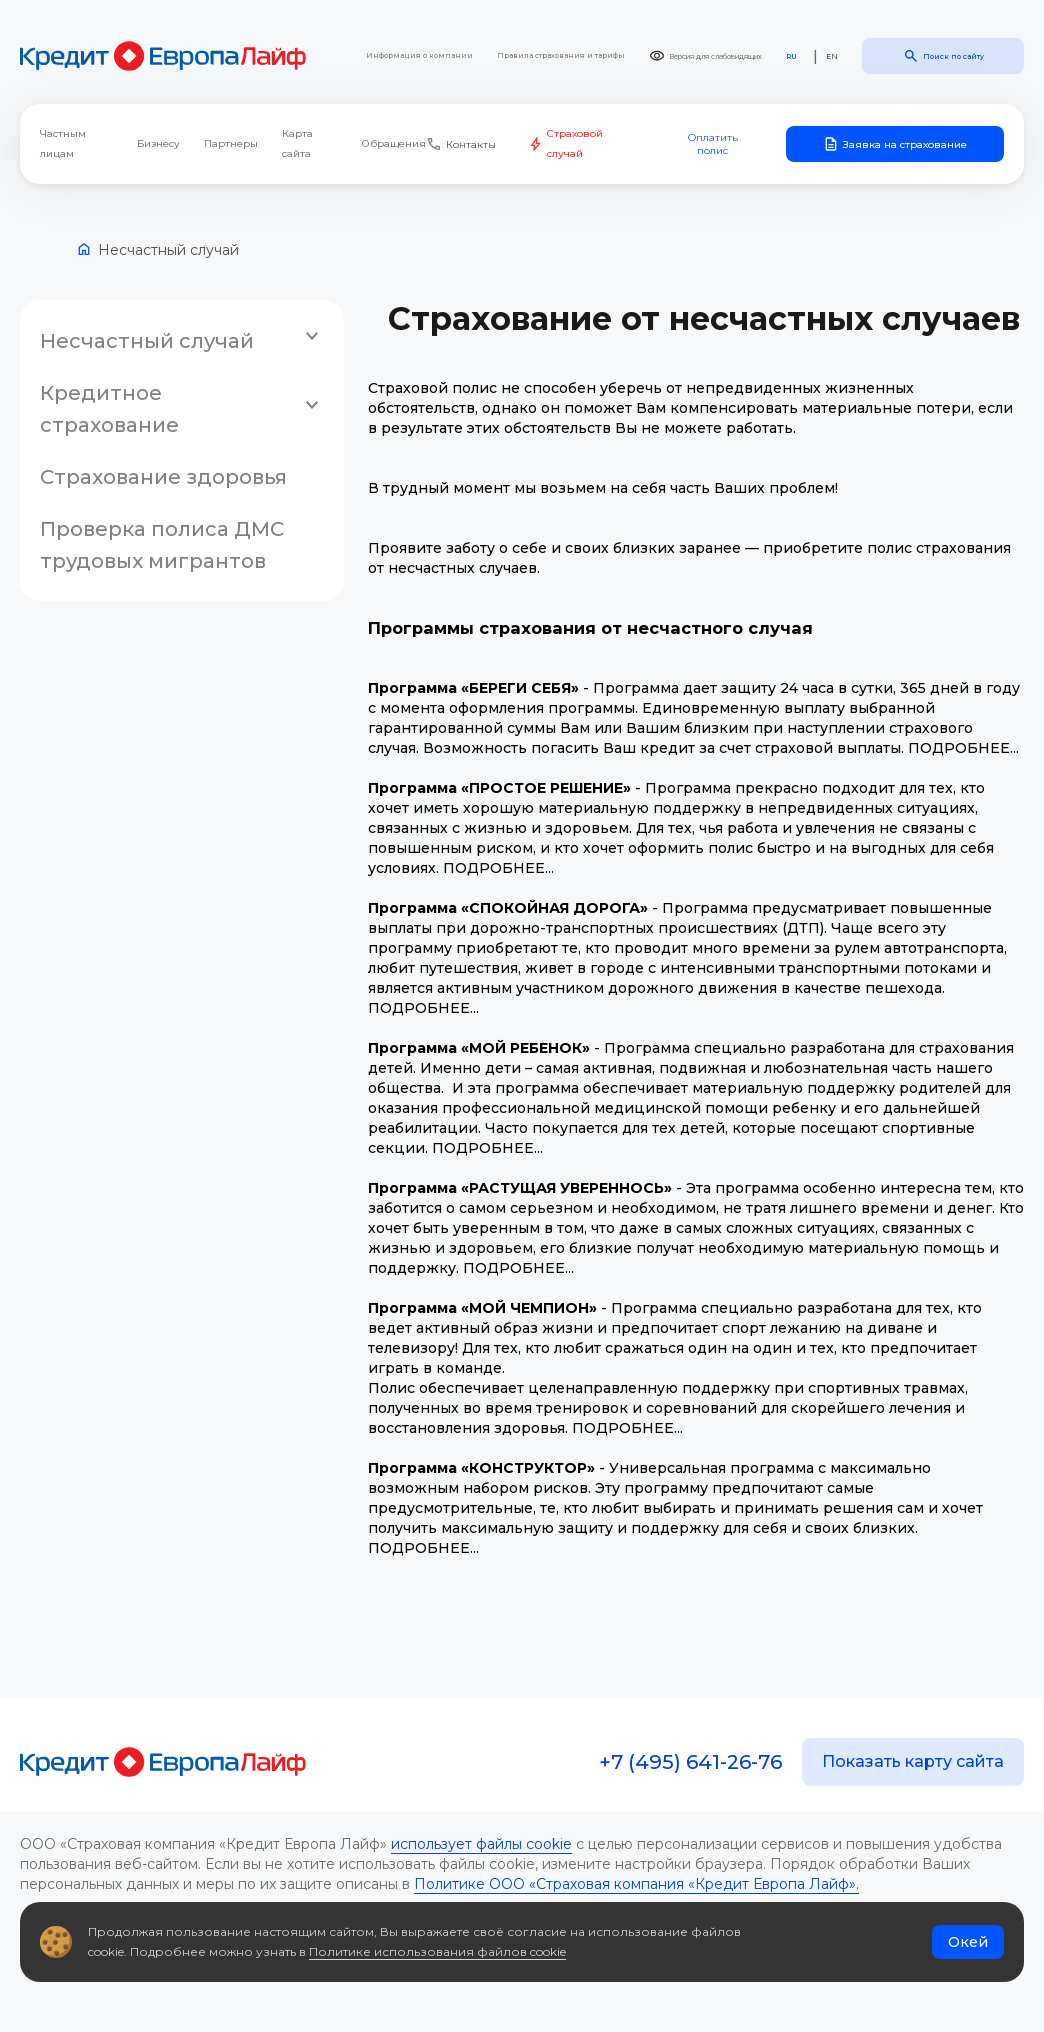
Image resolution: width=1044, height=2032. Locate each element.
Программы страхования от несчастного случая (590, 628)
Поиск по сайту (943, 56)
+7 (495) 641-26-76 (690, 1762)
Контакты (461, 144)
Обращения (394, 143)
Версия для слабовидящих (705, 56)
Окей (968, 1942)
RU (791, 56)
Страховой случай (566, 143)
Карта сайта (297, 143)
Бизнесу (158, 143)
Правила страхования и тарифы (561, 55)
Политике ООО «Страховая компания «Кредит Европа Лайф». (636, 1884)
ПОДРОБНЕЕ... (963, 748)
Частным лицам (63, 143)
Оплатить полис (713, 144)
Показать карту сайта (913, 1761)
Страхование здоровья (163, 477)
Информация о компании (419, 55)
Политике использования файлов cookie (437, 1951)
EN (832, 56)
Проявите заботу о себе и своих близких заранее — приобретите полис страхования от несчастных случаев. (689, 558)
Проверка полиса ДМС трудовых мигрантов (162, 545)
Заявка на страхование (895, 144)
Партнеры (231, 143)
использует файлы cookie (481, 1844)
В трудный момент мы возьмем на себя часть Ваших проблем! (603, 488)
